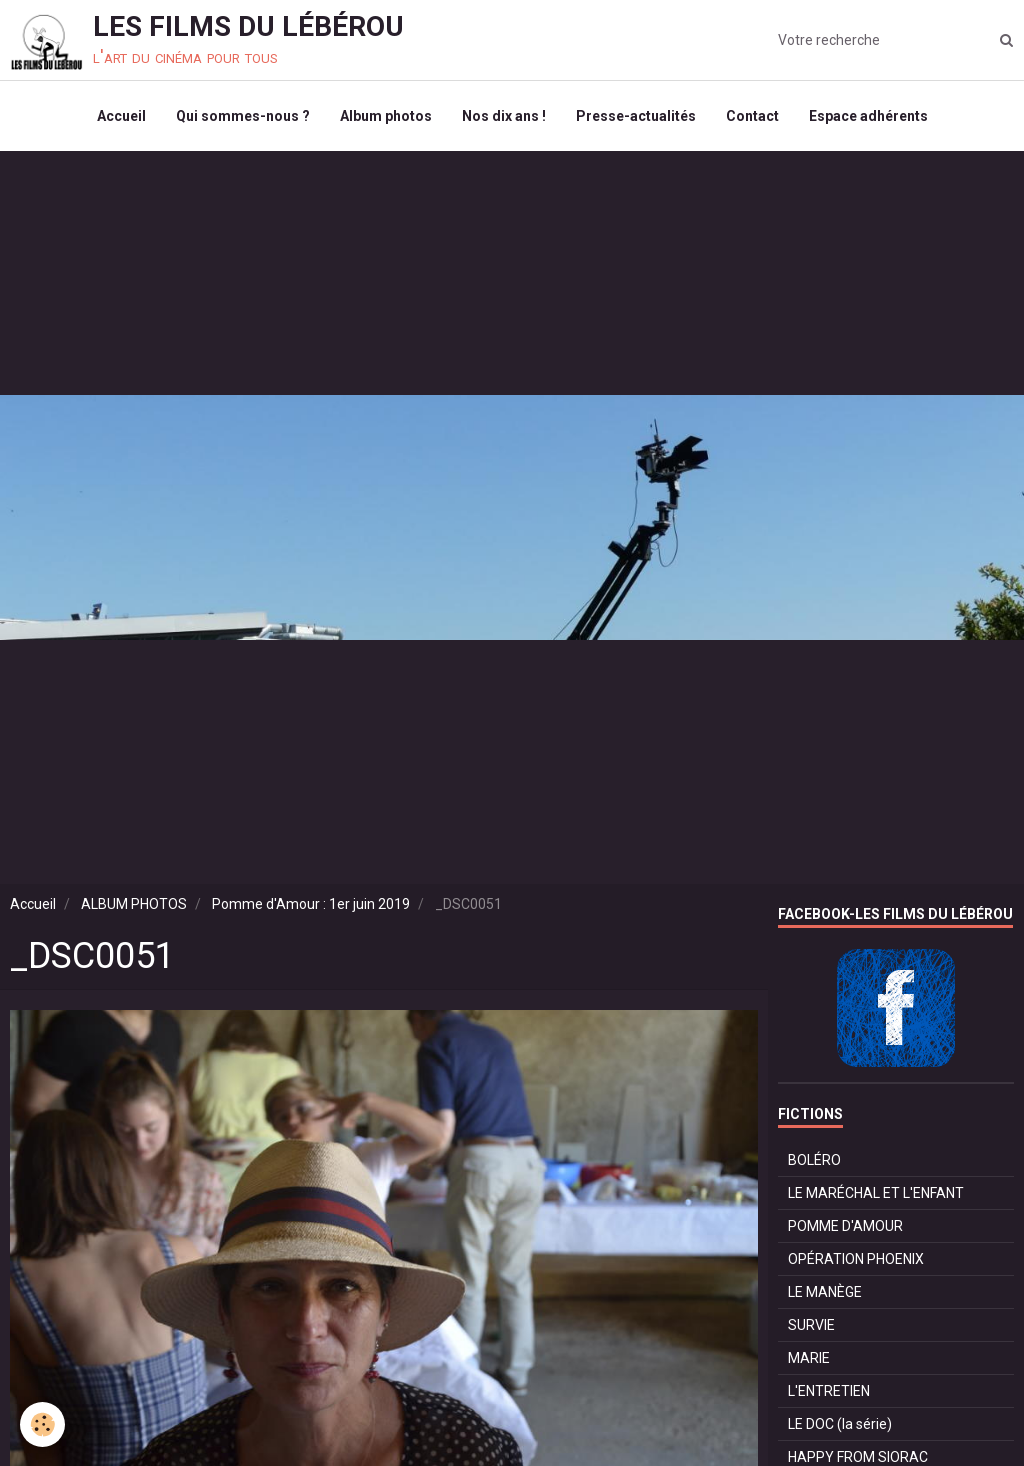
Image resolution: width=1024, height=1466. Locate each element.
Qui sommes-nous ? (243, 116)
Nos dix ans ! (504, 116)
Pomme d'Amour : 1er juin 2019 (311, 904)
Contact (752, 116)
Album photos (386, 116)
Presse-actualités (636, 116)
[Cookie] (42, 1424)
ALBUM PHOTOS (134, 904)
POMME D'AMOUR (845, 1226)
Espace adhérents (868, 116)
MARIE (809, 1358)
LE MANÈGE (825, 1292)
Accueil (121, 116)
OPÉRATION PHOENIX (856, 1259)
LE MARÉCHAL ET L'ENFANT (876, 1193)
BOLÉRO (814, 1160)
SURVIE (811, 1325)
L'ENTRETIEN (829, 1391)
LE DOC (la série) (840, 1424)
